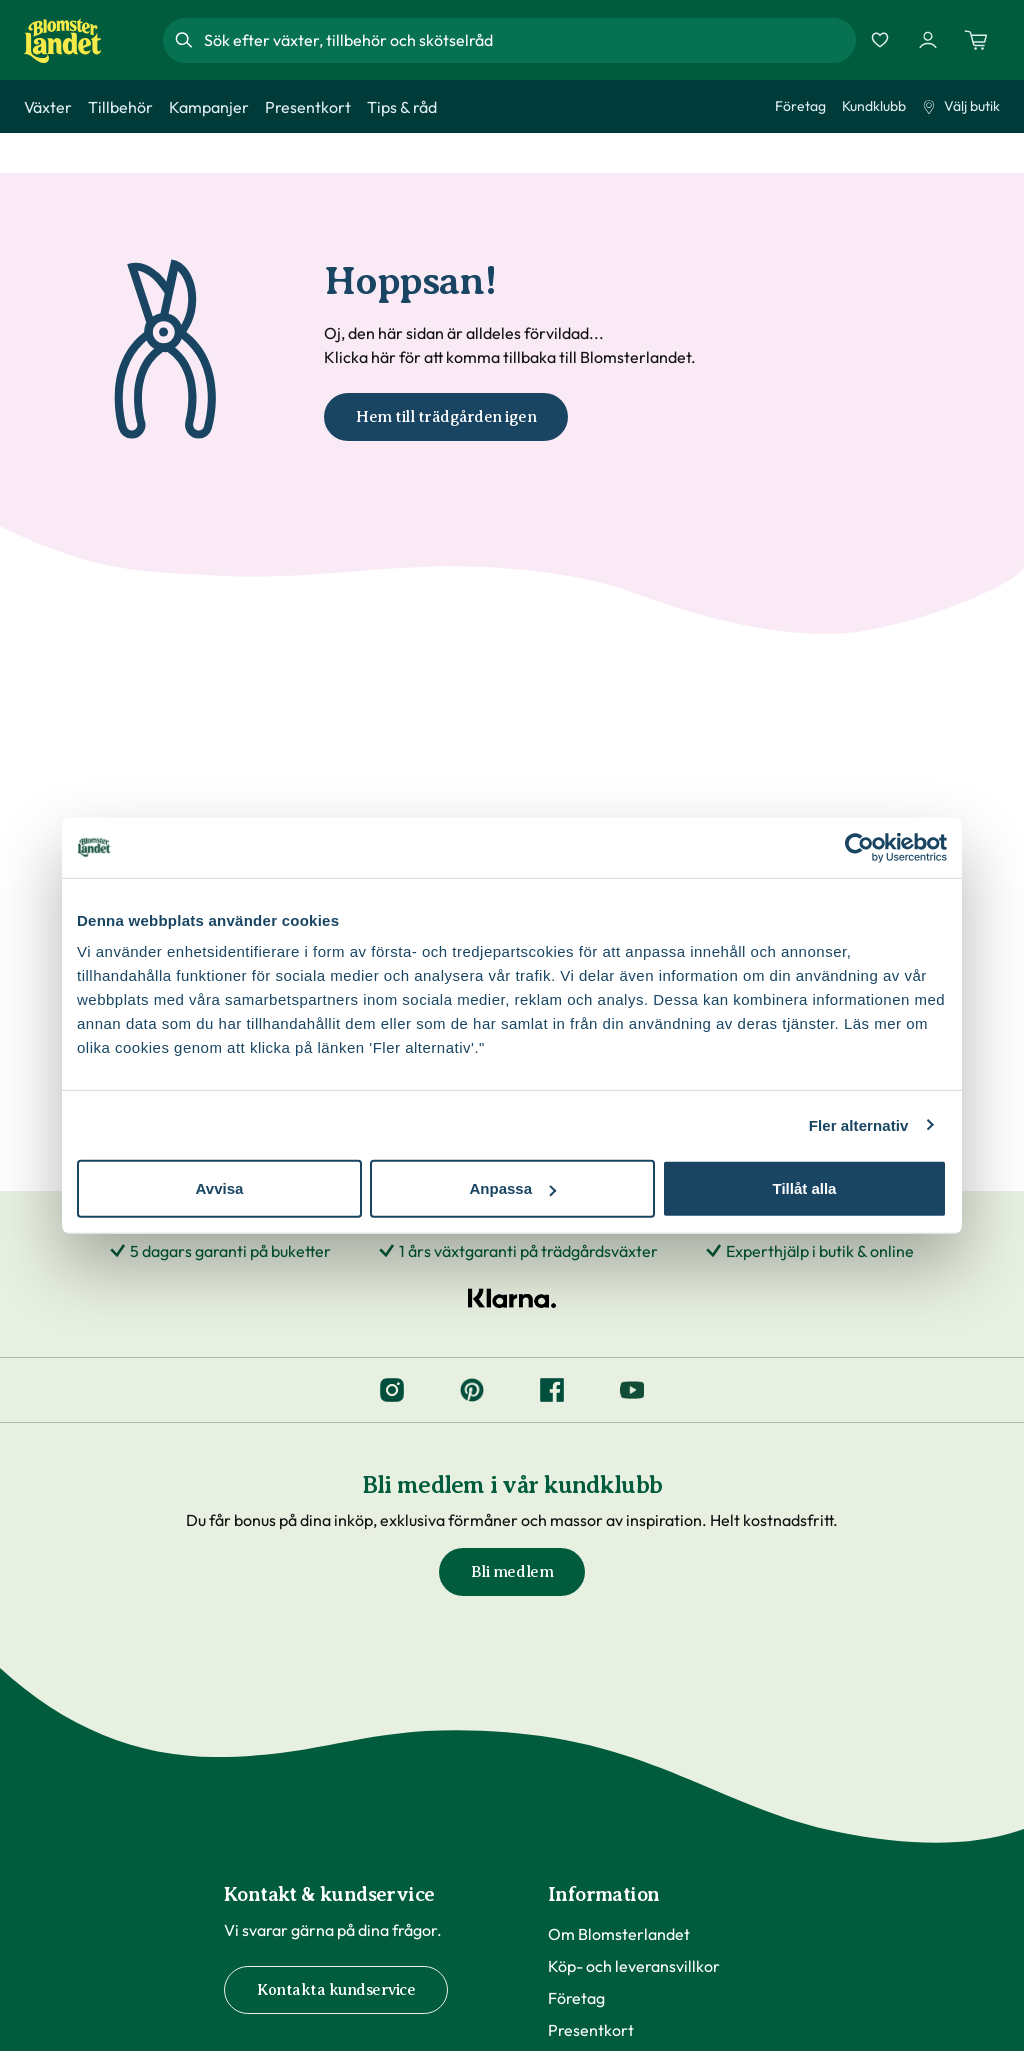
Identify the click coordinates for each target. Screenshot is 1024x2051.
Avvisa (220, 1188)
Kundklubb (874, 106)
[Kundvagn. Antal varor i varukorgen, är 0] (976, 40)
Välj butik (961, 106)
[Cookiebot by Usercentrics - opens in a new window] (859, 847)
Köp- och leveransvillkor (634, 1966)
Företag (800, 106)
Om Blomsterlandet (619, 1934)
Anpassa (512, 1188)
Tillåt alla (805, 1188)
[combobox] (528, 40)
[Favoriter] (880, 40)
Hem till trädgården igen (446, 417)
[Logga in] (928, 40)
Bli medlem (512, 1572)
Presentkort (591, 2030)
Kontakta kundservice (336, 1990)
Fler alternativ (859, 1124)
